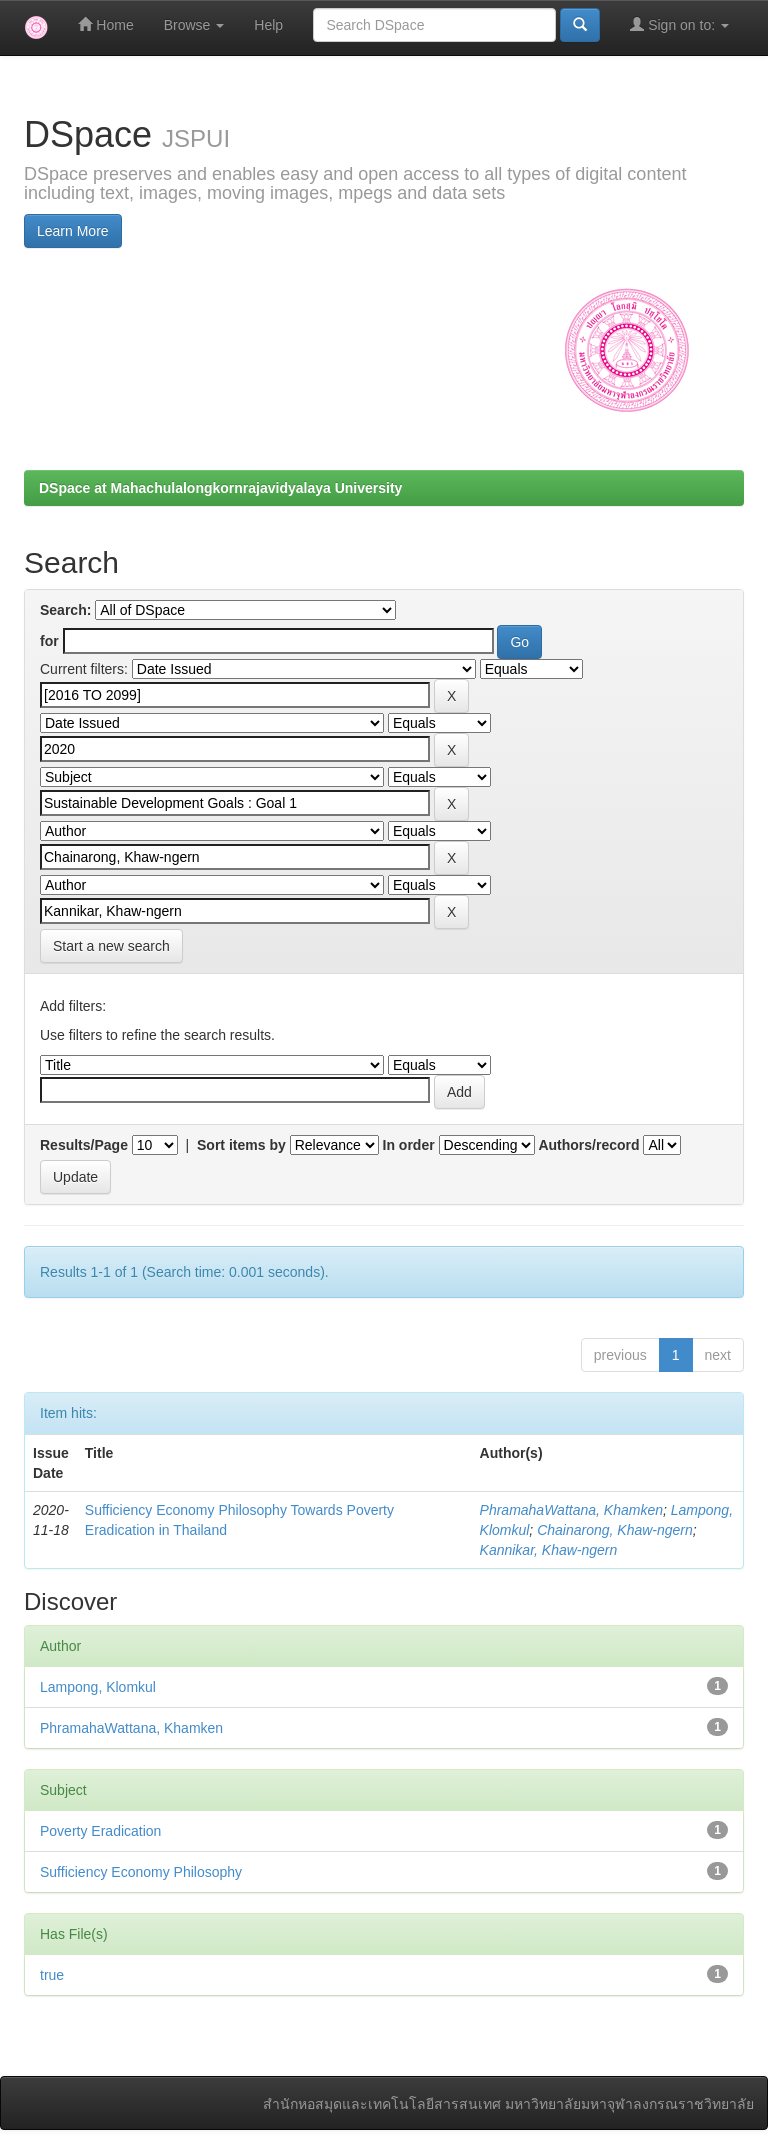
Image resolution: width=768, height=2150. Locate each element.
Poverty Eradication (100, 1831)
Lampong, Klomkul (98, 1687)
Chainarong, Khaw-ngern (615, 1530)
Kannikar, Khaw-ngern (549, 1550)
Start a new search (111, 946)
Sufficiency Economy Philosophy (141, 1872)
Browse (194, 25)
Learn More (73, 231)
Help (268, 25)
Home (105, 24)
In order (409, 1145)
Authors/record (588, 1145)
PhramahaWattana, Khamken (571, 1510)
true (52, 1975)
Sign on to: (679, 24)
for (49, 641)
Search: (65, 610)
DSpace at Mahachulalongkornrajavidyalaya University (220, 488)
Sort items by (241, 1145)
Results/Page (84, 1145)
